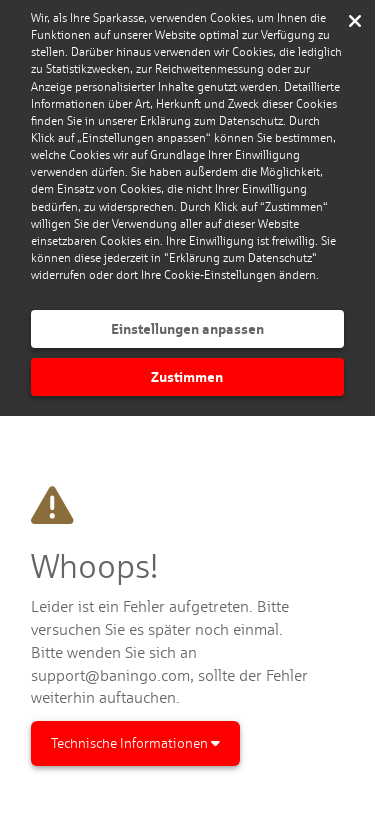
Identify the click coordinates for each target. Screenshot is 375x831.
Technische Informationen (135, 743)
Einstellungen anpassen (187, 328)
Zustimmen (187, 376)
